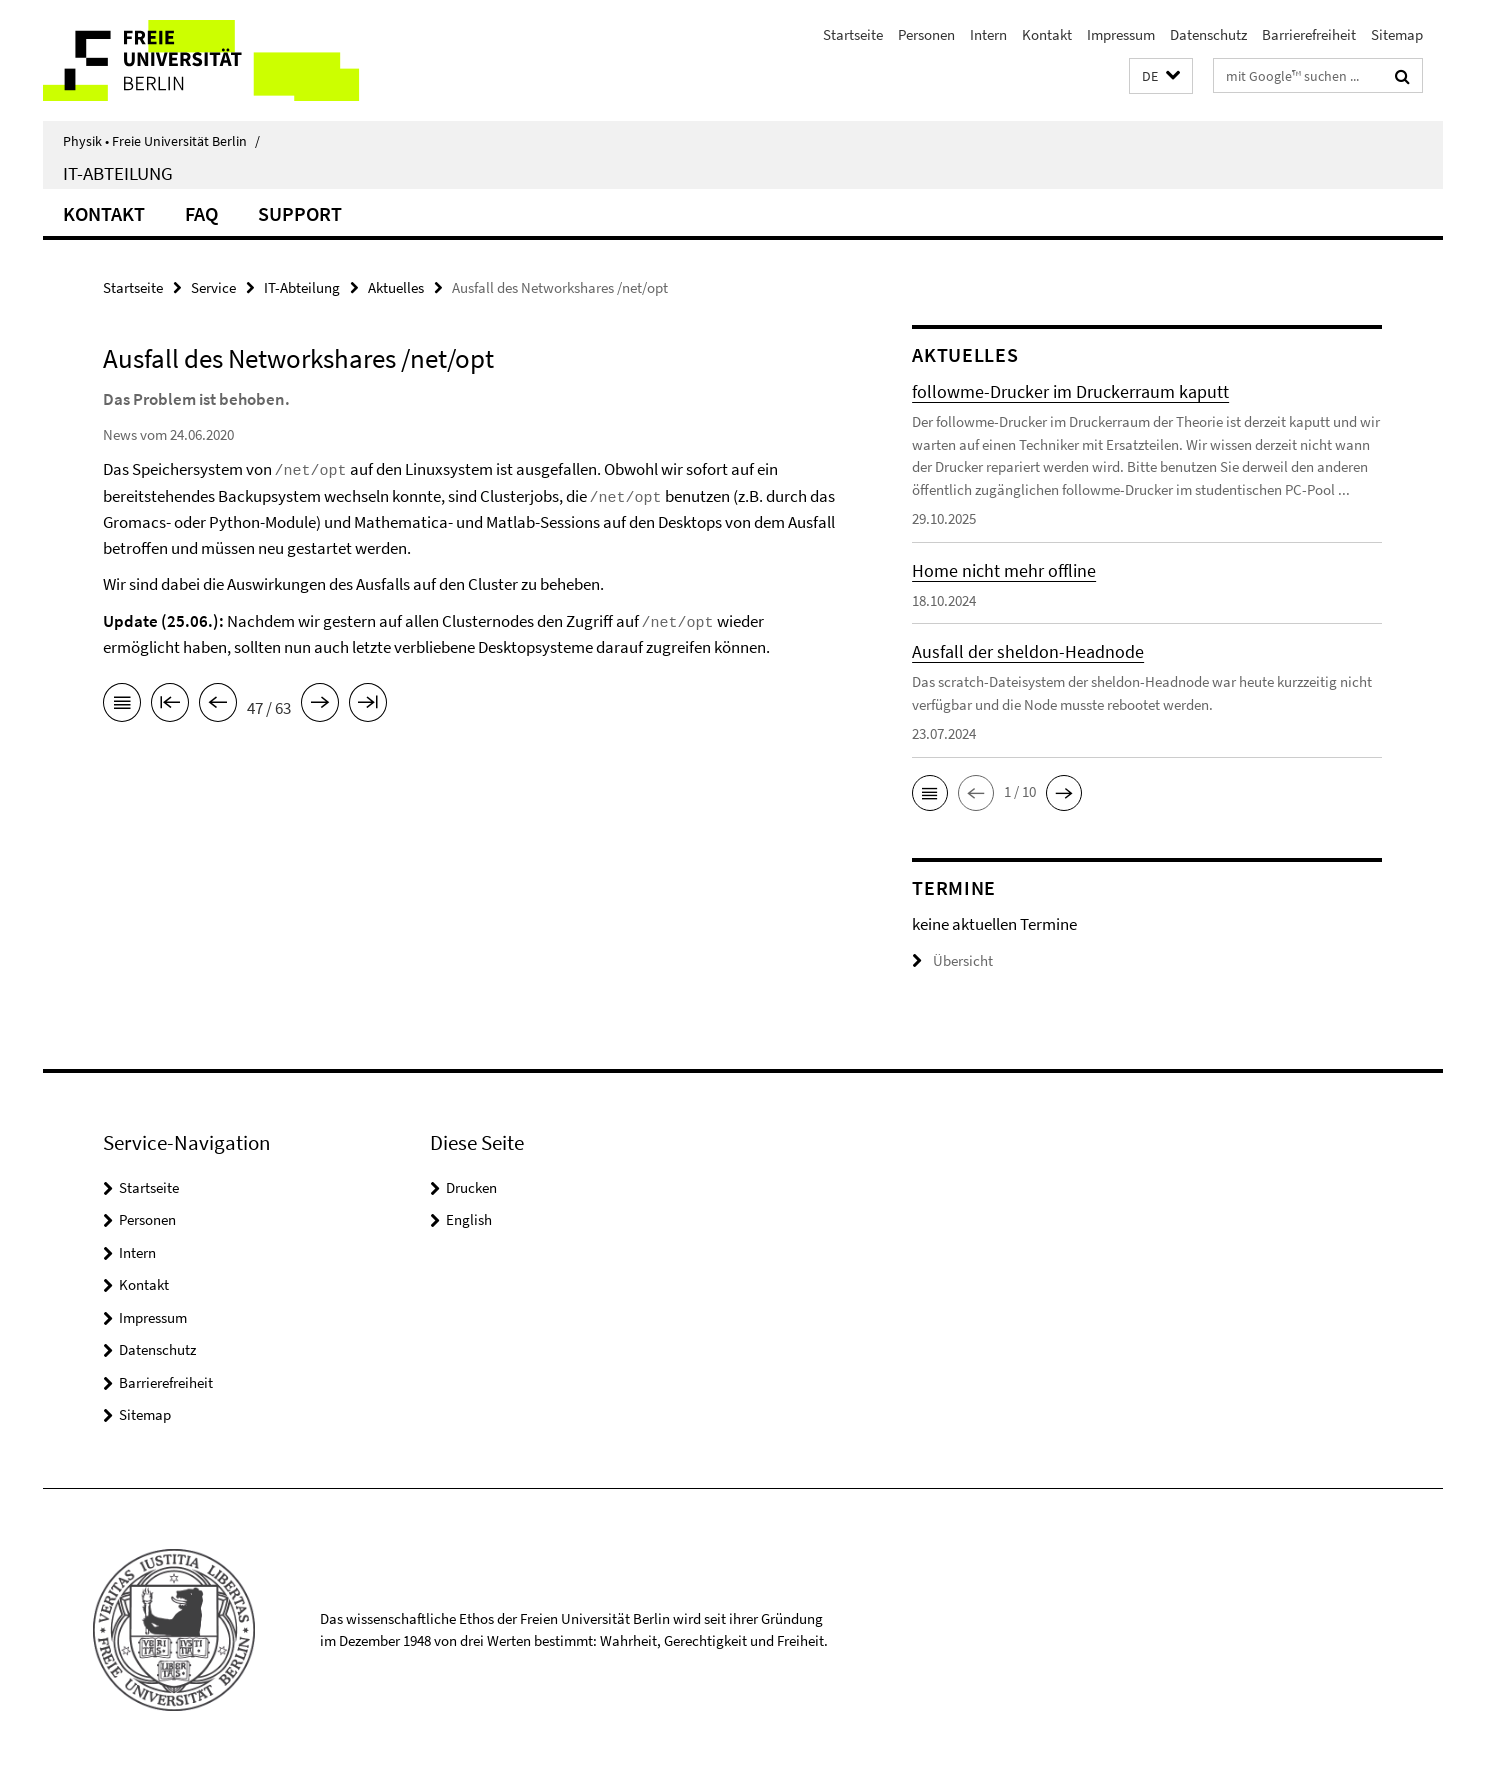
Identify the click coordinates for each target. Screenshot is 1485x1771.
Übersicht (952, 960)
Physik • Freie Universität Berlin (161, 141)
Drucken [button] (471, 1187)
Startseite (853, 34)
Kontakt (1047, 34)
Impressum (1121, 34)
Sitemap (1397, 34)
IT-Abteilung (118, 173)
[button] (1161, 76)
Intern (988, 34)
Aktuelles (396, 287)
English (469, 1219)
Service (213, 287)
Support (300, 213)
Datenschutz (1208, 34)
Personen (926, 34)
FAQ (201, 213)
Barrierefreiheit (1309, 34)
